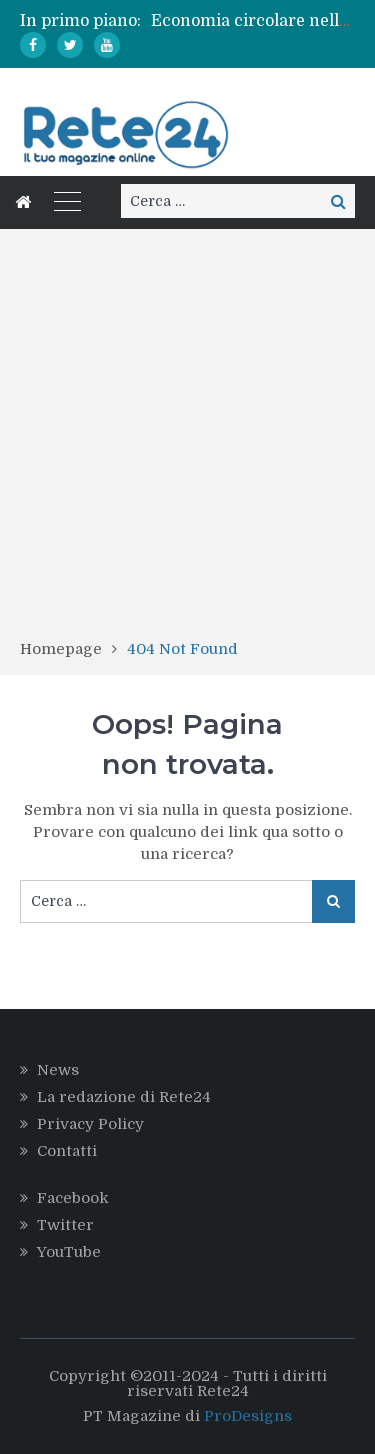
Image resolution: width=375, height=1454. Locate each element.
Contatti (67, 1151)
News (58, 1070)
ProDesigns (248, 1416)
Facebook (73, 1198)
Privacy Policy (90, 1124)
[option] (253, 21)
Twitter (65, 1225)
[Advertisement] (187, 440)
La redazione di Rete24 (124, 1097)
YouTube (69, 1252)
